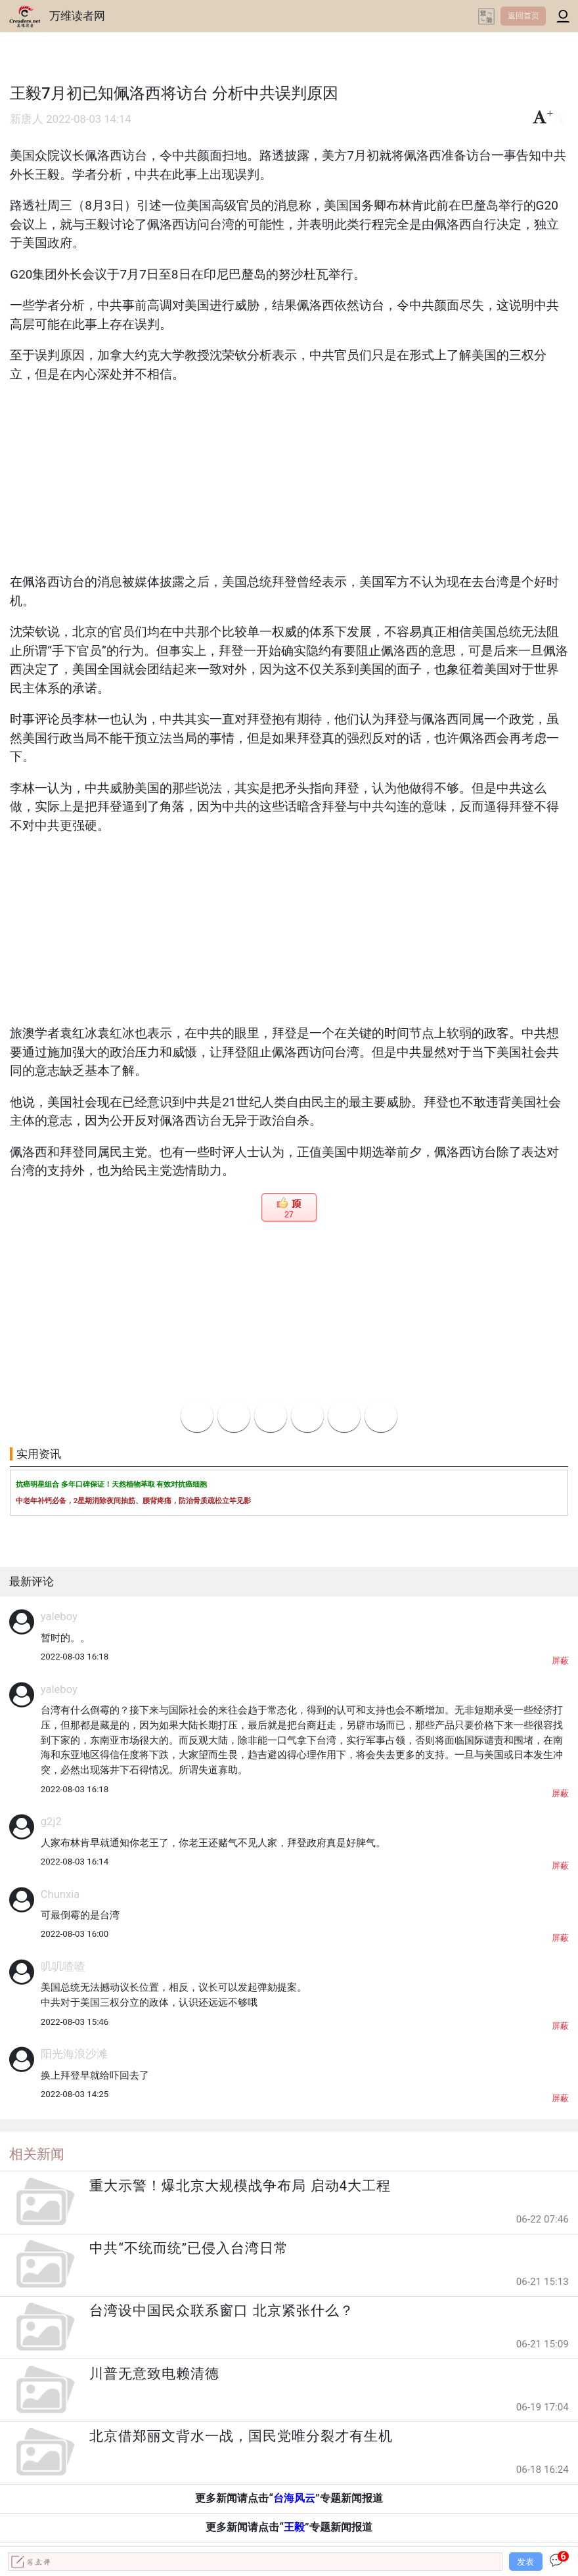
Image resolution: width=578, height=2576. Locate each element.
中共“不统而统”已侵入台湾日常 (188, 2248)
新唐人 (26, 119)
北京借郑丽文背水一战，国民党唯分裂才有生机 (241, 2436)
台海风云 (294, 2498)
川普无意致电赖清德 (154, 2374)
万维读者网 (77, 15)
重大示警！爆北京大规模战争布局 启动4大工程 (240, 2186)
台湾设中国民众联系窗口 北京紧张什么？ (221, 2310)
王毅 (294, 2527)
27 (288, 1214)
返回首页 (523, 15)
